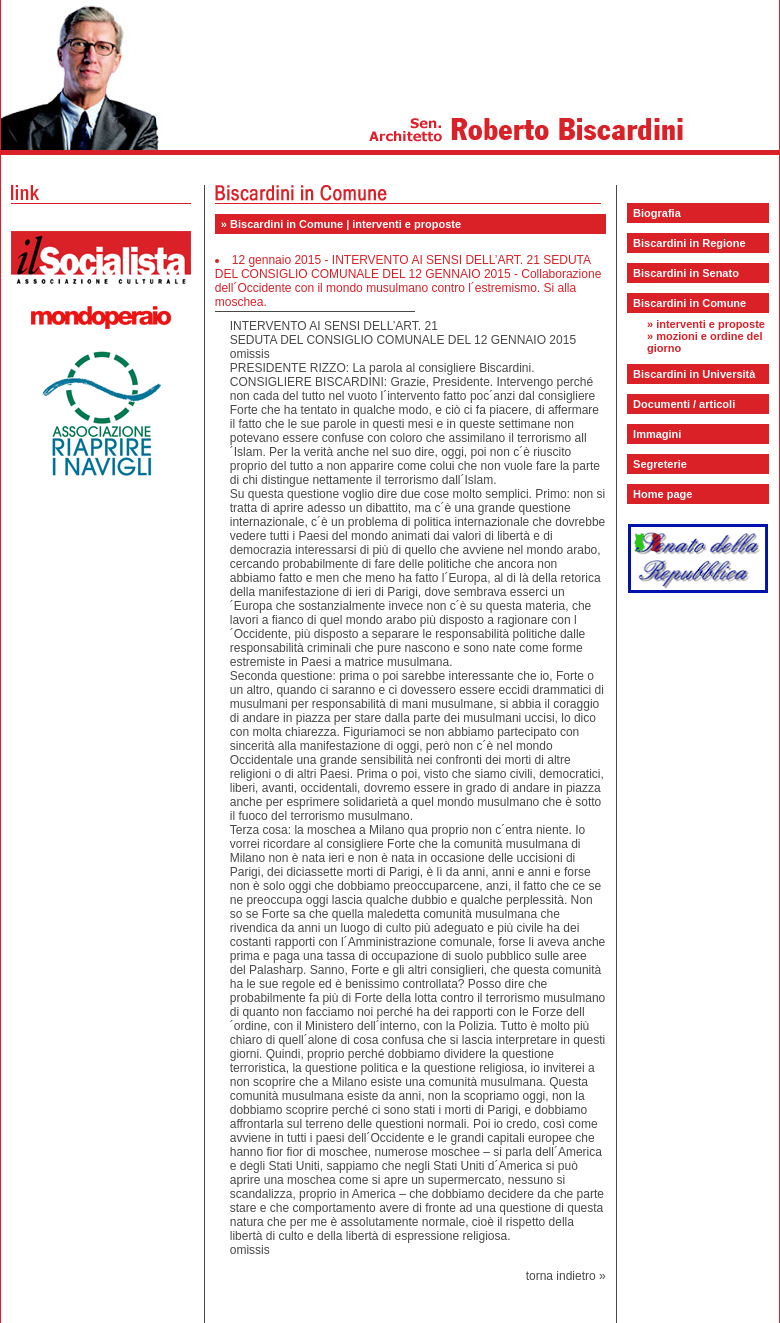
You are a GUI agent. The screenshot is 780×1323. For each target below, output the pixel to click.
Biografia (657, 213)
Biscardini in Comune (689, 303)
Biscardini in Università (694, 374)
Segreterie (660, 464)
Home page (662, 494)
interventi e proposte (710, 324)
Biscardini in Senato (686, 273)
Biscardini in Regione (689, 243)
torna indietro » (566, 1276)
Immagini (657, 434)
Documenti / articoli (684, 404)
